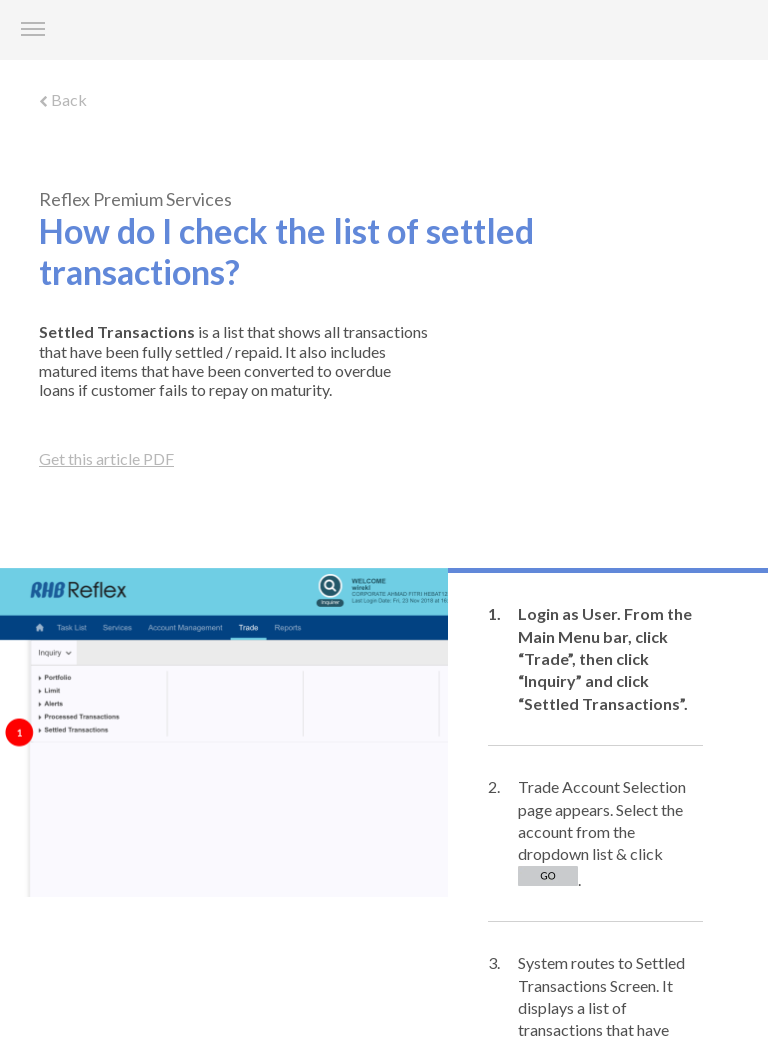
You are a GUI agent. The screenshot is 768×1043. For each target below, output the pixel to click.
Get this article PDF (106, 458)
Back (63, 99)
